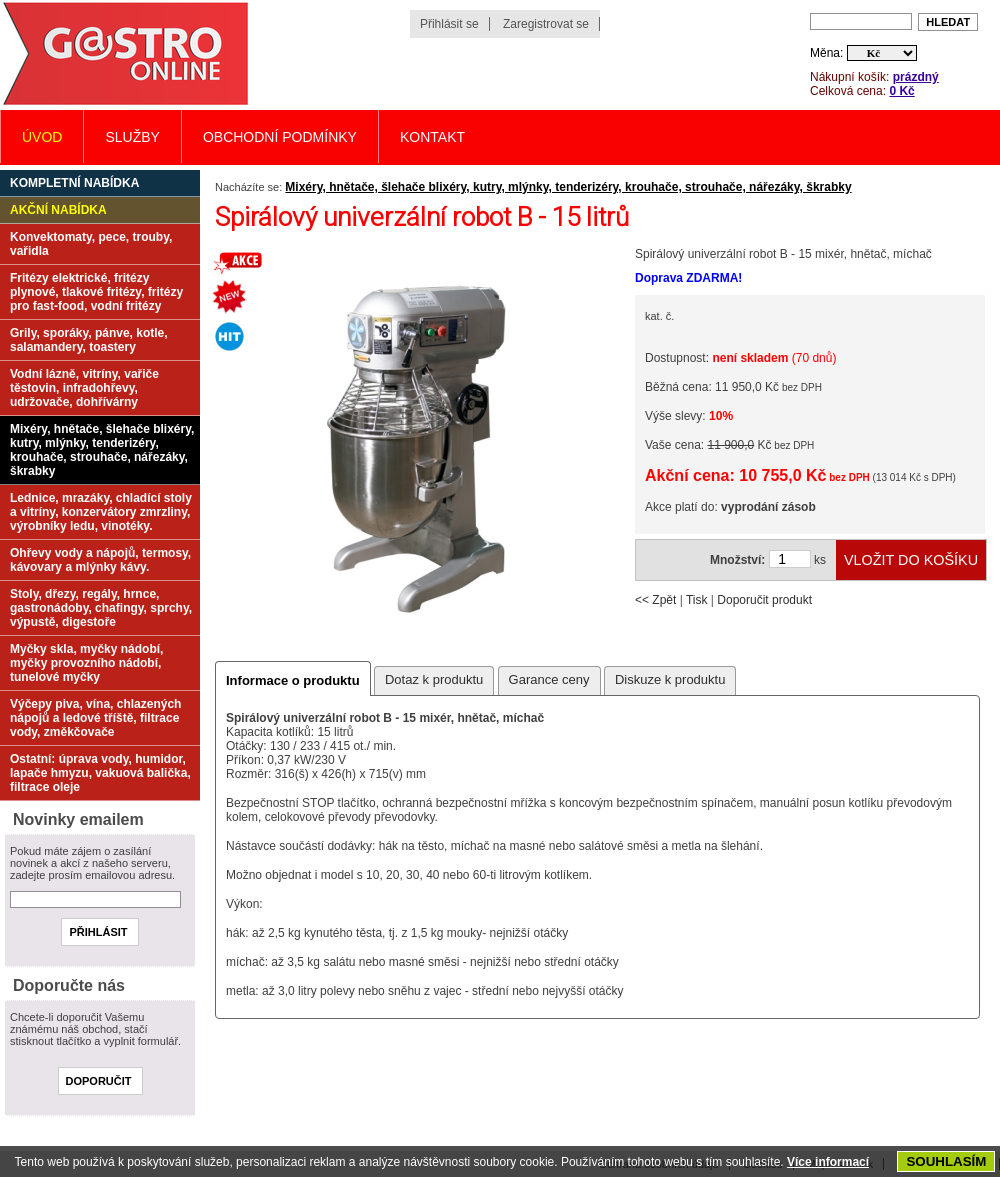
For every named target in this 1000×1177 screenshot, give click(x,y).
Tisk (697, 600)
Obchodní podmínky (280, 137)
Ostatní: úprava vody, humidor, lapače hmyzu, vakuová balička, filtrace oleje (100, 773)
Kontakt (432, 137)
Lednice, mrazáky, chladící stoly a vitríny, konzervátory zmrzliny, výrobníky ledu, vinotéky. (101, 512)
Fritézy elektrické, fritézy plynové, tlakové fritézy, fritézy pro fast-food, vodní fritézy (96, 292)
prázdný (916, 77)
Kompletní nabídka (74, 183)
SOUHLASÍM (946, 1161)
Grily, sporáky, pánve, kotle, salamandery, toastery (89, 340)
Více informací (828, 1162)
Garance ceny (549, 679)
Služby (132, 137)
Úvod (42, 137)
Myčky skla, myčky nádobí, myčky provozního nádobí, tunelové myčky (86, 663)
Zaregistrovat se (546, 24)
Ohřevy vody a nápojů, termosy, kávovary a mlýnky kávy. (100, 560)
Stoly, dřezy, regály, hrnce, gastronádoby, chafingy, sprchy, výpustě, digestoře (101, 608)
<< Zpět (655, 600)
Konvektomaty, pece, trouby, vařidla (91, 244)
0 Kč (901, 91)
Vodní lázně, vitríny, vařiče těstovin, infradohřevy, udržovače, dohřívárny (84, 388)
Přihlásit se (449, 24)
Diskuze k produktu (670, 679)
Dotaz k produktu (434, 679)
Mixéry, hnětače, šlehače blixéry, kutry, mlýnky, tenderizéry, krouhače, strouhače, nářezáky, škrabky (568, 187)
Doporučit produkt (764, 600)
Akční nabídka (58, 210)
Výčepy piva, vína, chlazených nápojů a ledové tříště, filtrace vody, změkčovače (95, 718)
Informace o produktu (293, 680)
